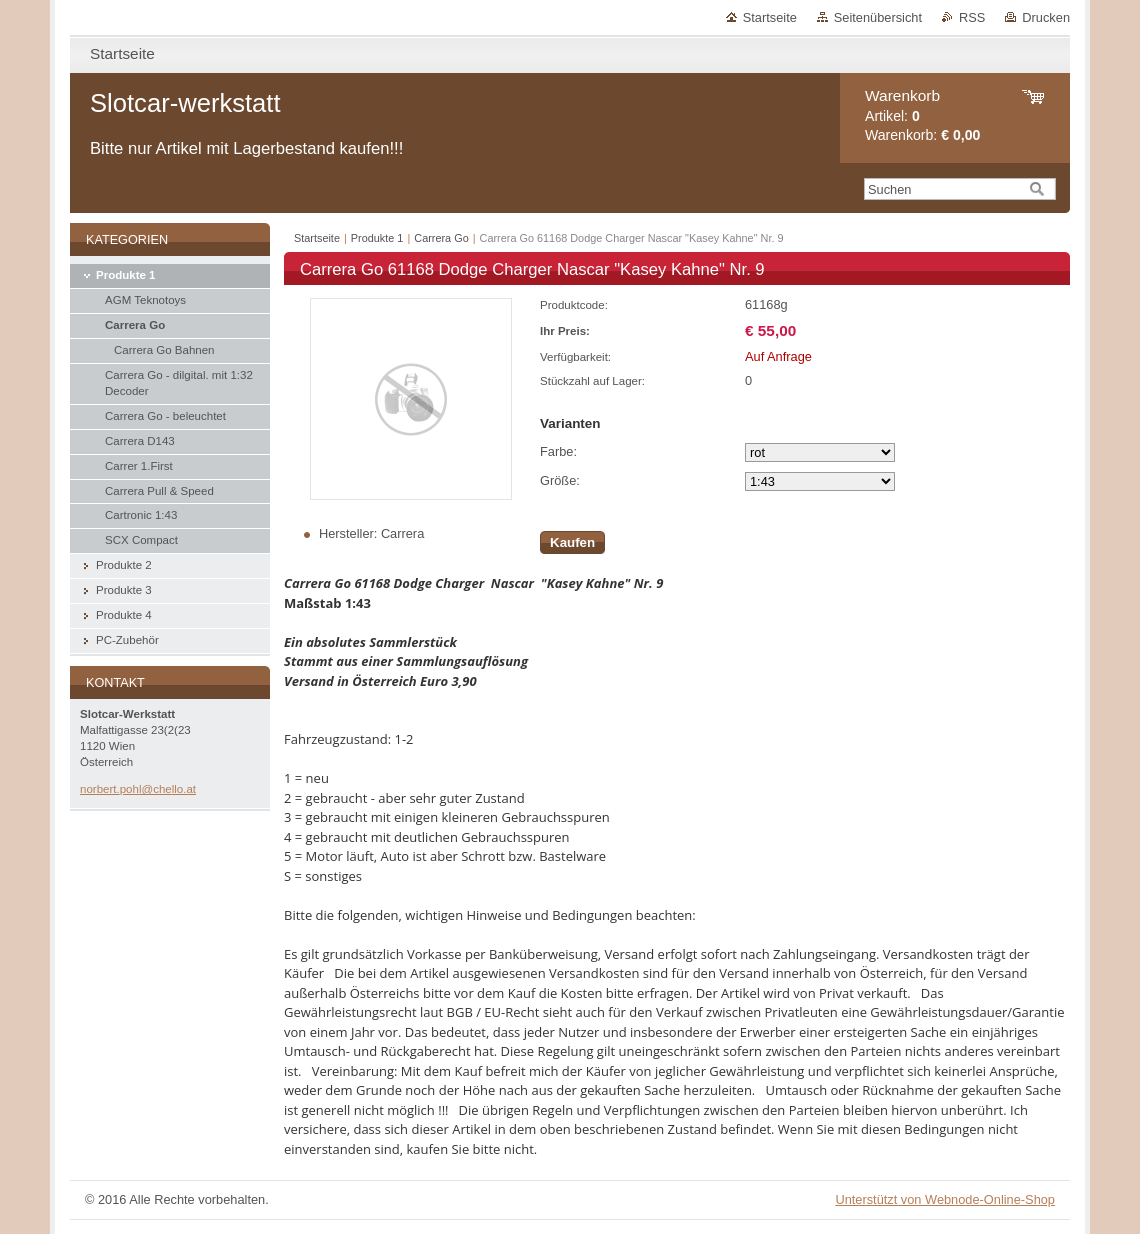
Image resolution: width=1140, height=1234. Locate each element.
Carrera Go (441, 238)
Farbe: (558, 451)
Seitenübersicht (878, 17)
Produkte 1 (377, 238)
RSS (972, 17)
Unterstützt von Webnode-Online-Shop (945, 1199)
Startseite (770, 17)
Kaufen (572, 542)
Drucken (1046, 17)
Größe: (560, 480)
